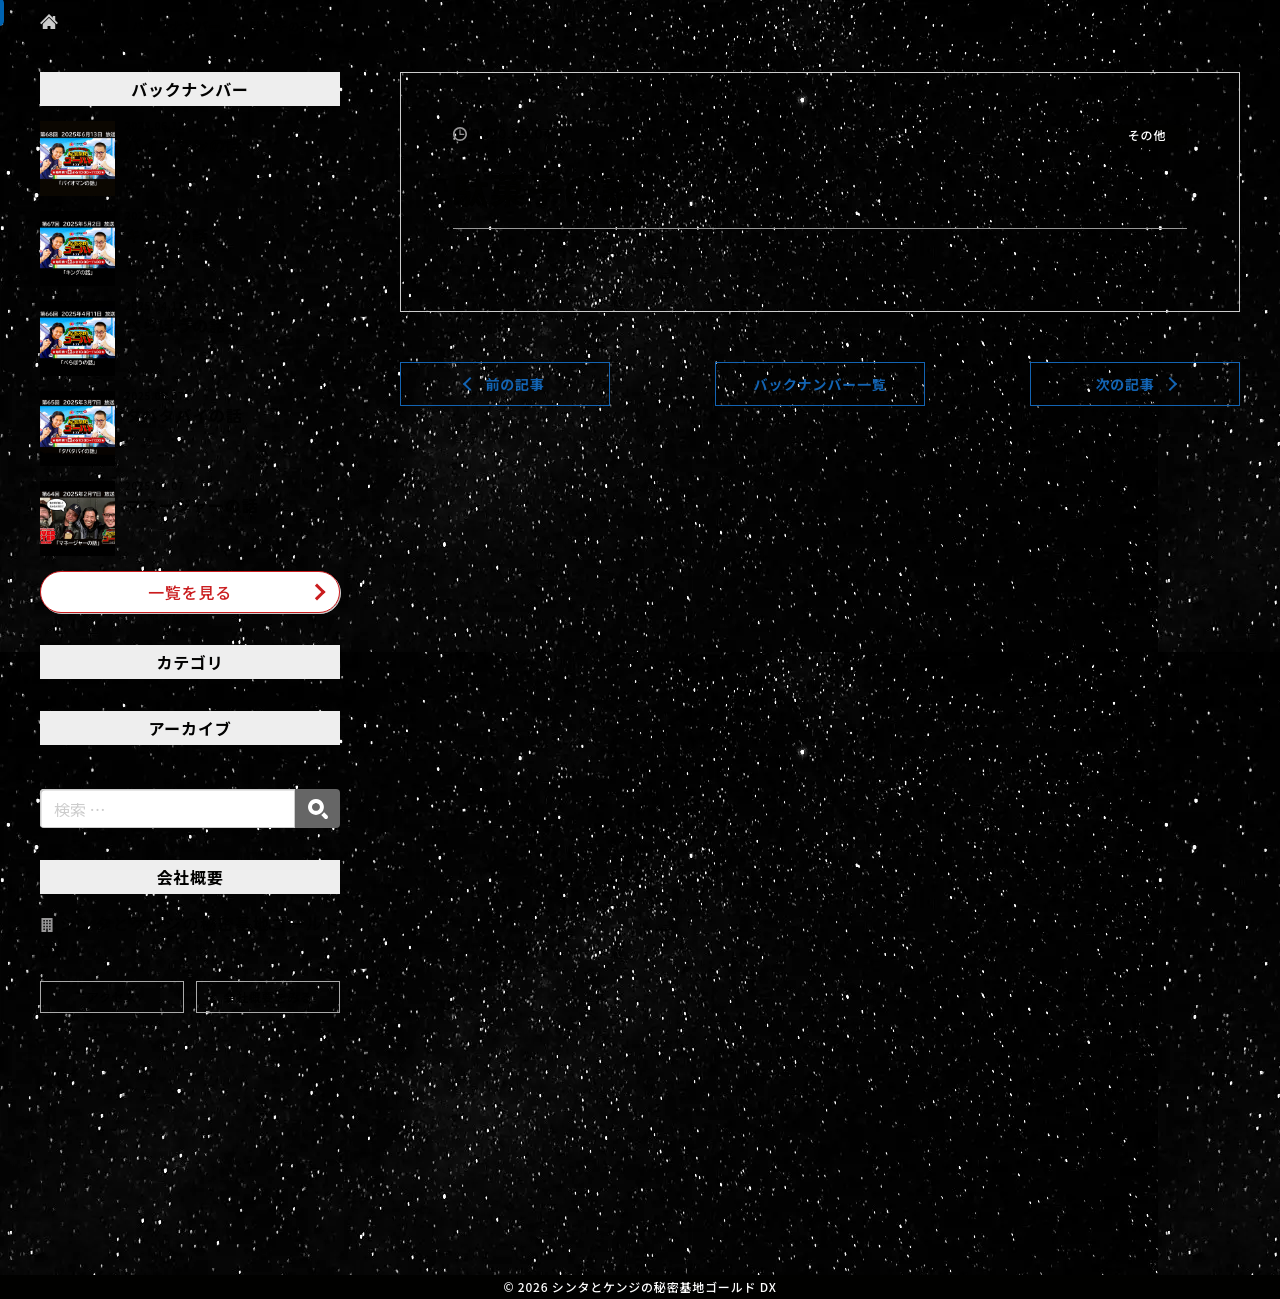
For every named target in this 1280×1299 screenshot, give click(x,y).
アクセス (112, 996)
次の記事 (1124, 384)
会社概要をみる (268, 996)
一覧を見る (190, 592)
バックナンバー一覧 (819, 384)
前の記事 (514, 384)
